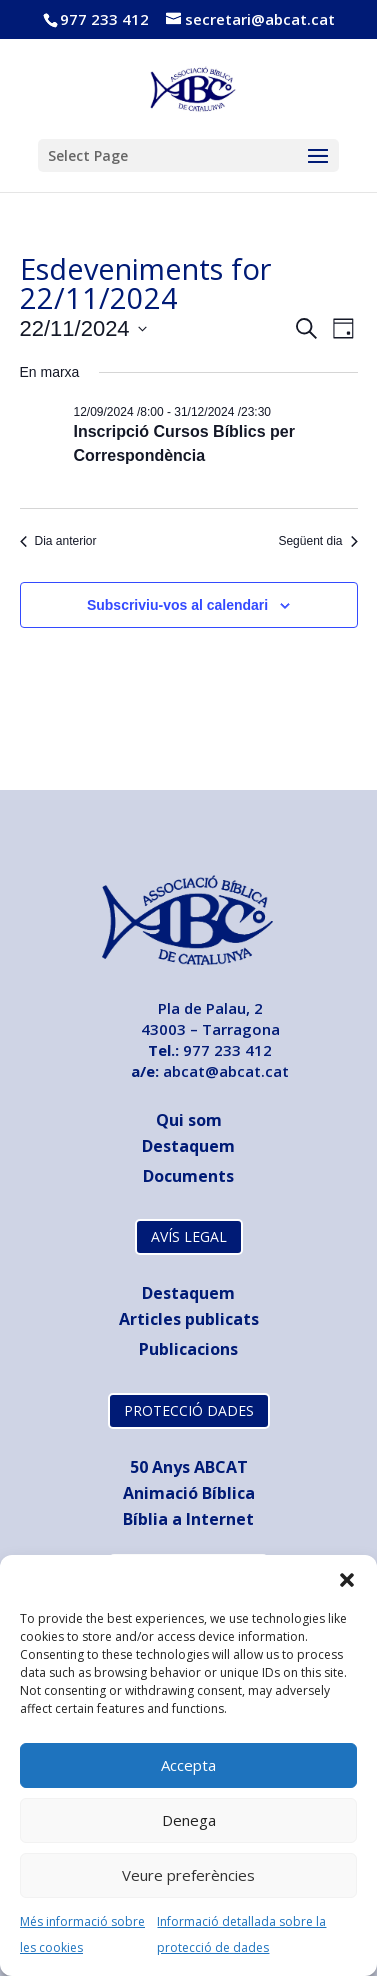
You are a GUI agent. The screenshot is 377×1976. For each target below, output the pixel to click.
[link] (190, 87)
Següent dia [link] (317, 541)
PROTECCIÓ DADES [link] (189, 1410)
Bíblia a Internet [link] (188, 1519)
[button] (347, 1580)
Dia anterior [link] (58, 541)
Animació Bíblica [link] (189, 1493)
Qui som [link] (189, 1120)
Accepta (188, 1765)
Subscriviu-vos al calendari (177, 605)
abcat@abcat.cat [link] (226, 1071)
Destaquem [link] (188, 1146)
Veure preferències (188, 1875)
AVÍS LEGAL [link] (189, 1236)
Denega (189, 1820)
